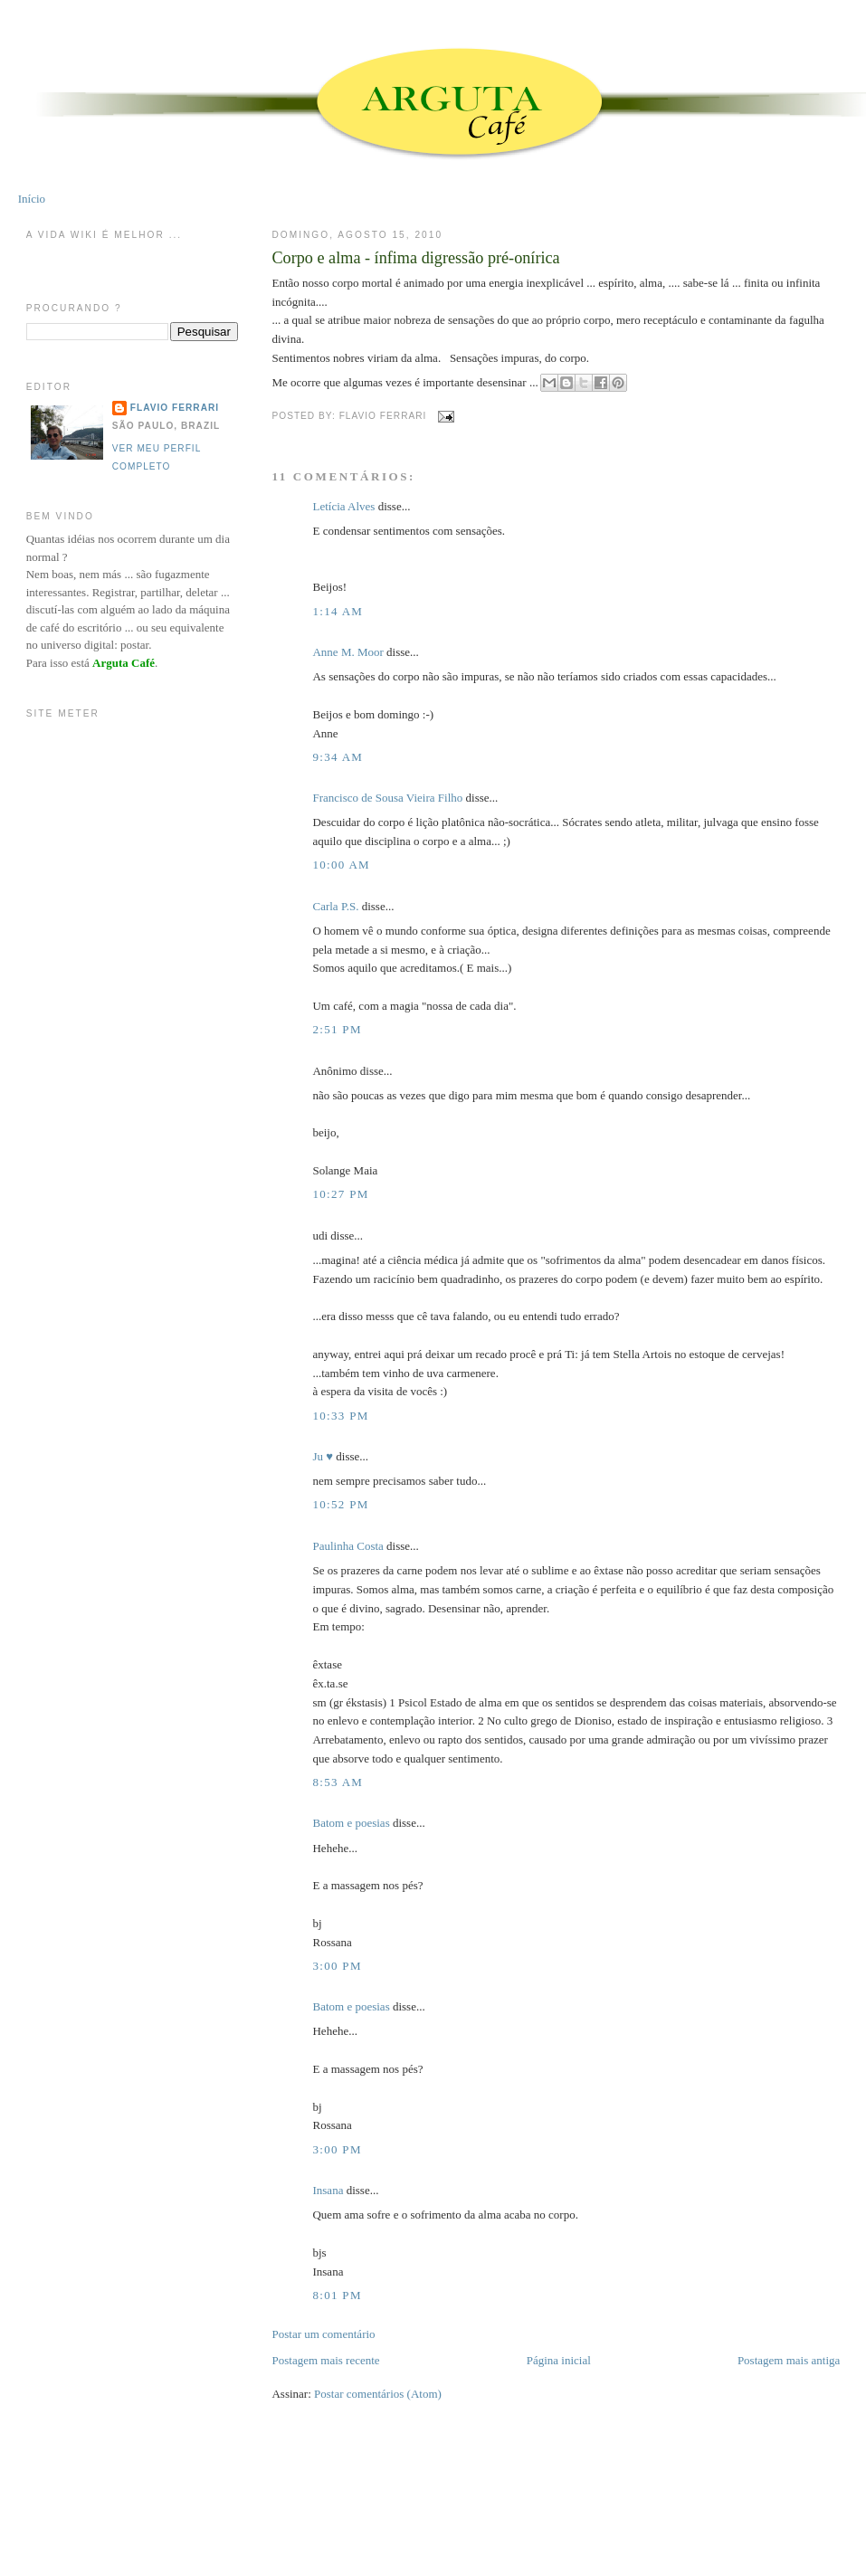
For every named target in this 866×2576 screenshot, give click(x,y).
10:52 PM (340, 1504)
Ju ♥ (322, 1456)
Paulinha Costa (347, 1546)
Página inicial (559, 2360)
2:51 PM (336, 1029)
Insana (327, 2190)
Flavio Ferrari (174, 408)
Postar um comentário (323, 2334)
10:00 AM (341, 864)
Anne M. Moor (347, 652)
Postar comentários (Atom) (378, 2393)
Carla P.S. (335, 906)
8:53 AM (337, 1782)
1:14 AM (337, 611)
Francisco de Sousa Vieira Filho (387, 797)
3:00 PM (336, 1965)
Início (31, 198)
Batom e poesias (350, 1823)
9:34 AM (337, 757)
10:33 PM (340, 1415)
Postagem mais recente (325, 2360)
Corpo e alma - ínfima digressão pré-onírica (415, 258)
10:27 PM (340, 1194)
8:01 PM (336, 2295)
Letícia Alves (343, 506)
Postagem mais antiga (789, 2360)
